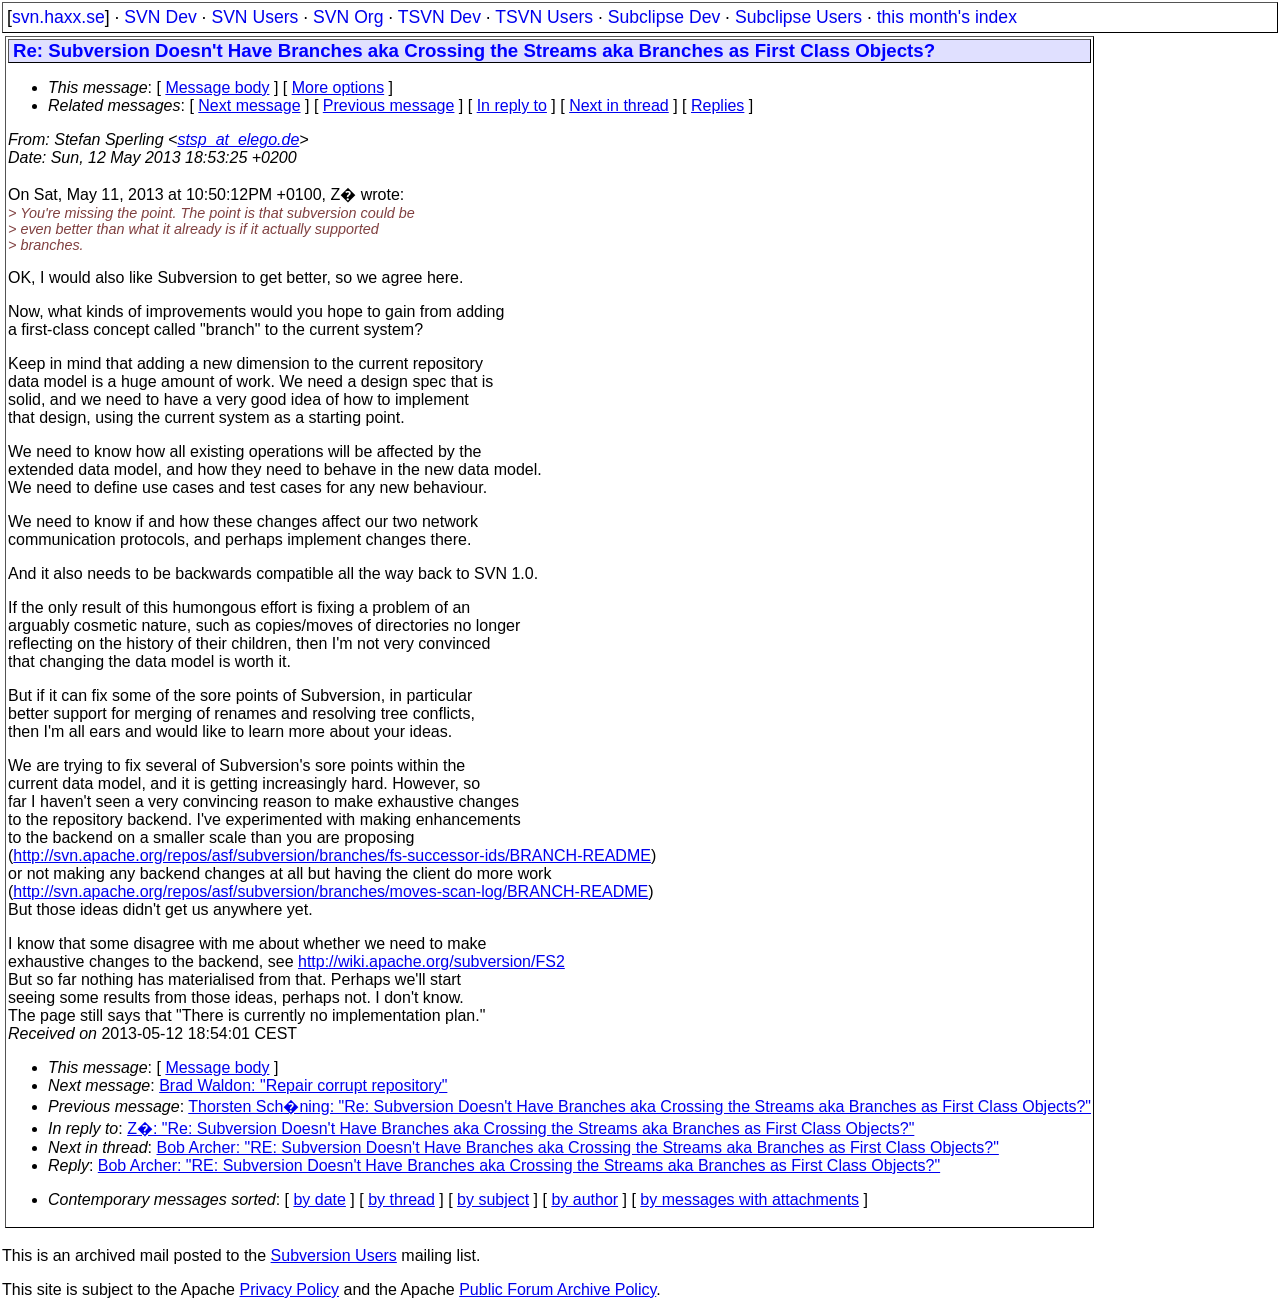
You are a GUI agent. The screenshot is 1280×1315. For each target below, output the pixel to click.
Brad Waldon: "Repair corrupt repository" (303, 1085)
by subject (493, 1199)
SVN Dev (160, 17)
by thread (401, 1199)
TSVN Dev (439, 17)
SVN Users (254, 17)
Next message (249, 105)
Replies (717, 105)
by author (584, 1199)
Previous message (389, 105)
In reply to (512, 105)
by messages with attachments (749, 1199)
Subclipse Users (798, 17)
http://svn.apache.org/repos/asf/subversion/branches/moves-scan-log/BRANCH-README (330, 891)
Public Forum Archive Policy (557, 1289)
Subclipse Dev (664, 17)
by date (319, 1199)
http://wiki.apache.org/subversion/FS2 (431, 961)
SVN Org (348, 17)
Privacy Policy (289, 1289)
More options (338, 87)
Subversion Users (334, 1255)
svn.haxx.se (58, 17)
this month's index (947, 17)
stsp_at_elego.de (238, 139)
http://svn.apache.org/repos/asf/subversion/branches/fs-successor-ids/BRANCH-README (332, 855)
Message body (217, 87)
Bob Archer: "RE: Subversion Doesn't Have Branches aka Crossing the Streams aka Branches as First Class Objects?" (578, 1147)
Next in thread (619, 105)
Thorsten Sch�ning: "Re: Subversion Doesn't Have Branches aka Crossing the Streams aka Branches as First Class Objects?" (639, 1106)
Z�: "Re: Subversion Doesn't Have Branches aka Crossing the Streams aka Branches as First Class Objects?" (520, 1128)
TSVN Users (544, 17)
